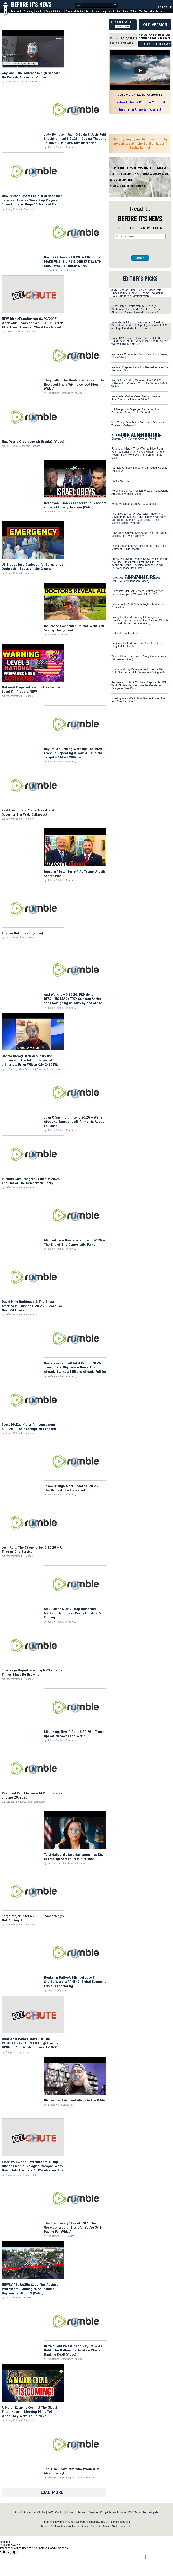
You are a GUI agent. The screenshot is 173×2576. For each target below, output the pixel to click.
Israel (27, 2052)
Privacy (71, 2512)
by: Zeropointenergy (12, 2052)
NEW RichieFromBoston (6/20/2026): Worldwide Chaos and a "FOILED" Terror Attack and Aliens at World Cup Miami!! (32, 323)
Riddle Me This (120, 480)
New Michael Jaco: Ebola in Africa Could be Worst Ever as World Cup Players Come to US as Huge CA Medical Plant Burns (32, 202)
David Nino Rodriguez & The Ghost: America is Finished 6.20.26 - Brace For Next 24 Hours (32, 1306)
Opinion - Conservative (48, 1069)
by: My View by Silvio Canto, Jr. (18, 1069)
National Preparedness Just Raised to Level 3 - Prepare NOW (31, 689)
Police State (31, 2175)
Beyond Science (54, 11)
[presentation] (140, 247)
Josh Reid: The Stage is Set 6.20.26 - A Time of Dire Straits (32, 1549)
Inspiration (115, 11)
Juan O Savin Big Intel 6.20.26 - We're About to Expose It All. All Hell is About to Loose (74, 1121)
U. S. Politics (67, 2236)
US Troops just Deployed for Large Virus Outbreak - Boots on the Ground (32, 566)
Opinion (62, 1990)
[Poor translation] (12, 2552)
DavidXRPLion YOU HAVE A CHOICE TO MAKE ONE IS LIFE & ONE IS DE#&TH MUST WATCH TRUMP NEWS (72, 261)
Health (39, 11)
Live (125, 11)
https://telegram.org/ (156, 174)
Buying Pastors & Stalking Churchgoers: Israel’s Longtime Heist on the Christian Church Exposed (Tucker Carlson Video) (139, 620)
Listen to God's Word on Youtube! (140, 102)
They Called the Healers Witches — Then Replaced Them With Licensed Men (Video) (75, 384)
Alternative (70, 270)
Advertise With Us (34, 2512)
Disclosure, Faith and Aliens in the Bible (74, 2100)
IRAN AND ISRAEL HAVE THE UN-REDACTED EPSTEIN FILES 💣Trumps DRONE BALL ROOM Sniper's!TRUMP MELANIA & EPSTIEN (30, 2045)
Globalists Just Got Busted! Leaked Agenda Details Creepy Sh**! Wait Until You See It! (137, 593)
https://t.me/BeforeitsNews (127, 186)
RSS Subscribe (137, 2512)
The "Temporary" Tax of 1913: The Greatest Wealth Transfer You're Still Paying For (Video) (72, 2227)
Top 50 (143, 11)
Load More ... (54, 2492)
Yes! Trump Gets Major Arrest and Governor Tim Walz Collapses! (28, 812)
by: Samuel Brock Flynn (14, 81)
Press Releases (37, 81)
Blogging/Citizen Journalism (30, 1801)
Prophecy (71, 147)
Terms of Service (88, 2512)
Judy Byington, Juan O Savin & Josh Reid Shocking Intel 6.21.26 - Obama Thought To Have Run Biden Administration (75, 138)
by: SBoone (50, 511)
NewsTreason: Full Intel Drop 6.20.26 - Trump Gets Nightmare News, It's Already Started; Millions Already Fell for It (75, 1369)
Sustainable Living (96, 11)
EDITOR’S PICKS (140, 278)
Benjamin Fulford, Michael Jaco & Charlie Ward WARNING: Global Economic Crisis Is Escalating (75, 1981)
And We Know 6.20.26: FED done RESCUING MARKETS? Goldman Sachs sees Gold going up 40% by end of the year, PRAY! (73, 1000)
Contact (60, 2512)
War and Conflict (67, 511)
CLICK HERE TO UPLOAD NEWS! (155, 44)
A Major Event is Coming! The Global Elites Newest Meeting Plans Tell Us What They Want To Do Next (29, 2411)
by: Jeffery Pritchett (54, 147)
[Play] (140, 70)
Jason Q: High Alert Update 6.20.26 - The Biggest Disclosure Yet (72, 1488)
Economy (28, 11)
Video (133, 11)
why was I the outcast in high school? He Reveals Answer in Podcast (31, 75)
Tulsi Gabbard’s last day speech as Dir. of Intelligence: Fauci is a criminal (73, 1856)
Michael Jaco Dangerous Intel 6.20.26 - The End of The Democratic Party (32, 1181)
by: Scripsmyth (51, 2104)
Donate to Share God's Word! (140, 110)
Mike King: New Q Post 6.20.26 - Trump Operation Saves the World (74, 1734)
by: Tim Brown (51, 393)
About (18, 2512)
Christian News (26, 937)
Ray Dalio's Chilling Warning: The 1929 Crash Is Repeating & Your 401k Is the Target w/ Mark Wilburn (73, 753)
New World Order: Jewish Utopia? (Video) (33, 442)
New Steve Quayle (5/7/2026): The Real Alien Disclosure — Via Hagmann (138, 534)
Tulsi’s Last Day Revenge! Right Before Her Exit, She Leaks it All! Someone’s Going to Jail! (139, 671)
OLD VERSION (155, 24)
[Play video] (33, 49)
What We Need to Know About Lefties (133, 503)
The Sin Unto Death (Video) (22, 933)
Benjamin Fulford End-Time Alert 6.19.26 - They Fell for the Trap (136, 645)
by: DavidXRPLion (53, 270)
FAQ (50, 2512)
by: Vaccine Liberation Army (58, 1863)
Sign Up (167, 6)
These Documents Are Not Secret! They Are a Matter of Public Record (138, 547)
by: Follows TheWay (12, 331)
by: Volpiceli (8, 1801)
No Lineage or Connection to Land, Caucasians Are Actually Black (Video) (139, 492)
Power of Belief (74, 11)
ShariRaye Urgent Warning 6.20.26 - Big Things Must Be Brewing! (32, 1672)
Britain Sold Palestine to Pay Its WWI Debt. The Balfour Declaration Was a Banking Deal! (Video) (73, 2350)
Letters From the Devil (124, 633)
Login (159, 6)
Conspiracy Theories (71, 393)
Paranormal (67, 2104)
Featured (16, 11)
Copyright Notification (113, 2512)
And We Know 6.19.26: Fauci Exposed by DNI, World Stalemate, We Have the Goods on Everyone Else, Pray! (139, 685)
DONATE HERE (122, 26)
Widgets (153, 2512)
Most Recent (157, 11)
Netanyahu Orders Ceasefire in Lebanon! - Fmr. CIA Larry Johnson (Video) (75, 505)
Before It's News (31, 4)
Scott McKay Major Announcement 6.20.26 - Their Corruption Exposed (29, 1426)
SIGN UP (123, 228)
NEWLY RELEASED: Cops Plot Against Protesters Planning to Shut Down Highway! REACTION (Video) (30, 2289)
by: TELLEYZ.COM (54, 2477)
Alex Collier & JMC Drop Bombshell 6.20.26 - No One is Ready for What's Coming (72, 1613)
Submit (140, 258)
